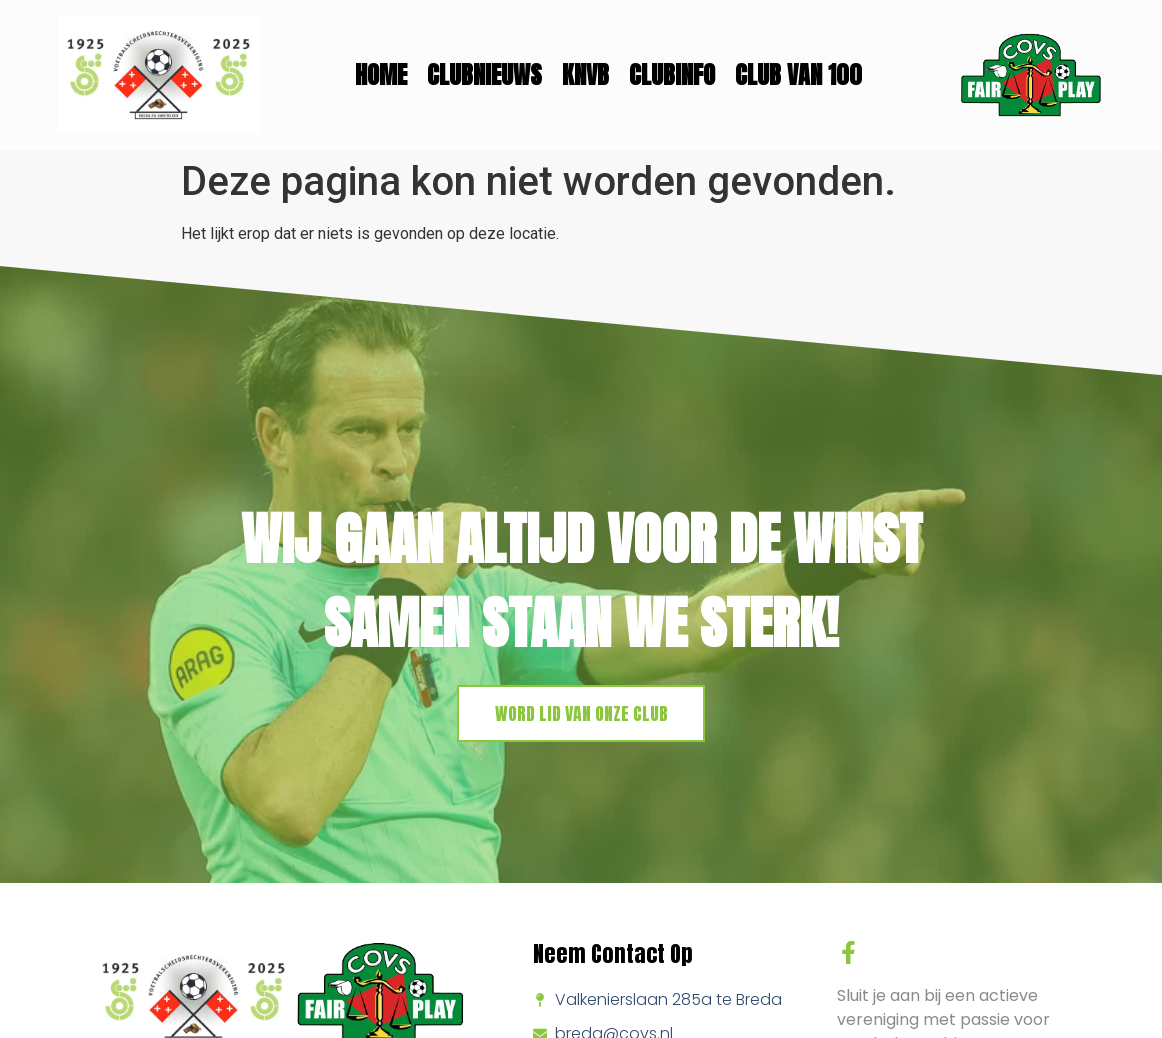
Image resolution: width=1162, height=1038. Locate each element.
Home (381, 75)
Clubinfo (672, 75)
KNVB (585, 75)
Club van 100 (798, 75)
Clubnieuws (484, 75)
